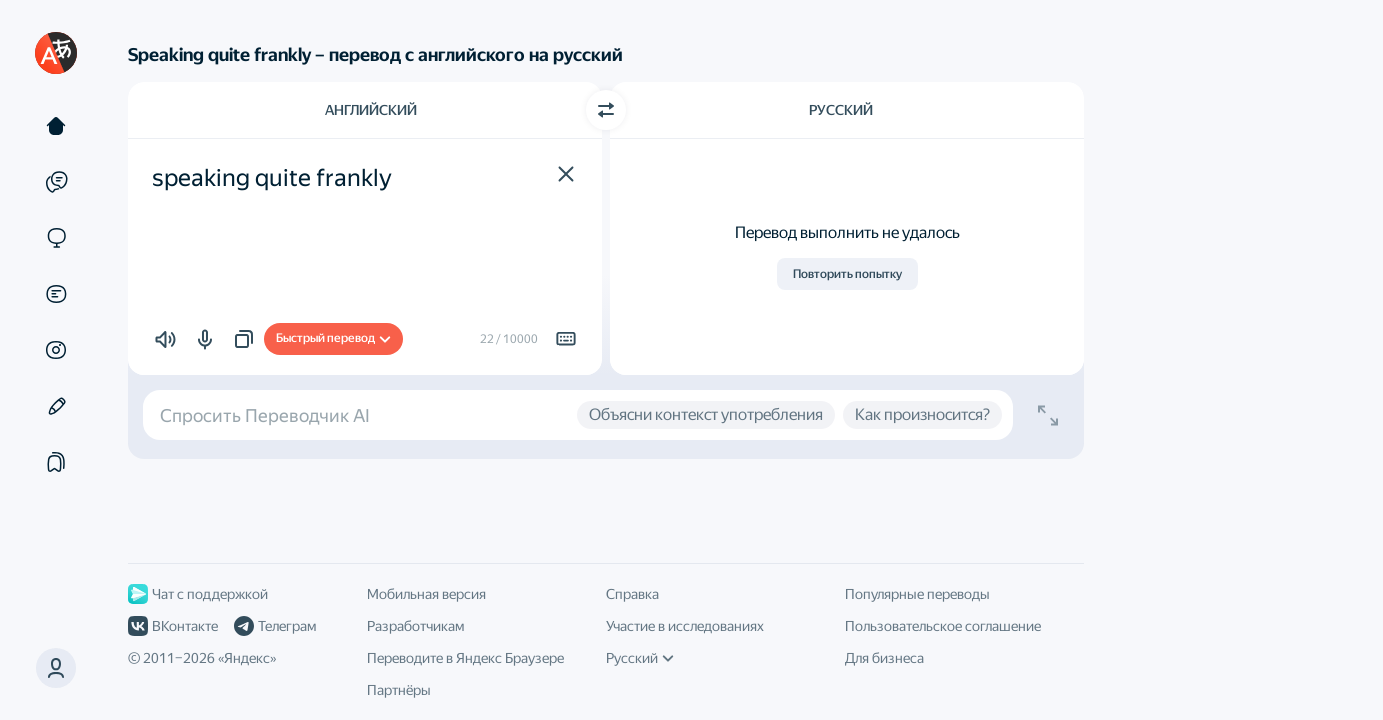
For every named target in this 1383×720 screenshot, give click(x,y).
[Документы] (56, 294)
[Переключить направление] (606, 110)
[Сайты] (56, 238)
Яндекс (247, 658)
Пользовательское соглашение (943, 626)
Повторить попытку (847, 274)
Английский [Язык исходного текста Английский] (371, 110)
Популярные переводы (917, 594)
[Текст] (56, 126)
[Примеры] (56, 182)
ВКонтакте (173, 626)
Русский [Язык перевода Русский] (841, 110)
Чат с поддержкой (198, 594)
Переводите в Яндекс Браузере (465, 658)
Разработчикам (415, 626)
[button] (566, 174)
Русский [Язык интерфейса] (640, 658)
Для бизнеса (884, 658)
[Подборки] (56, 462)
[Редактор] (56, 406)
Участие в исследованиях (685, 626)
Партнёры (399, 690)
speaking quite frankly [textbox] (272, 178)
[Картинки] (56, 350)
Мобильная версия (426, 594)
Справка (632, 594)
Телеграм (275, 626)
